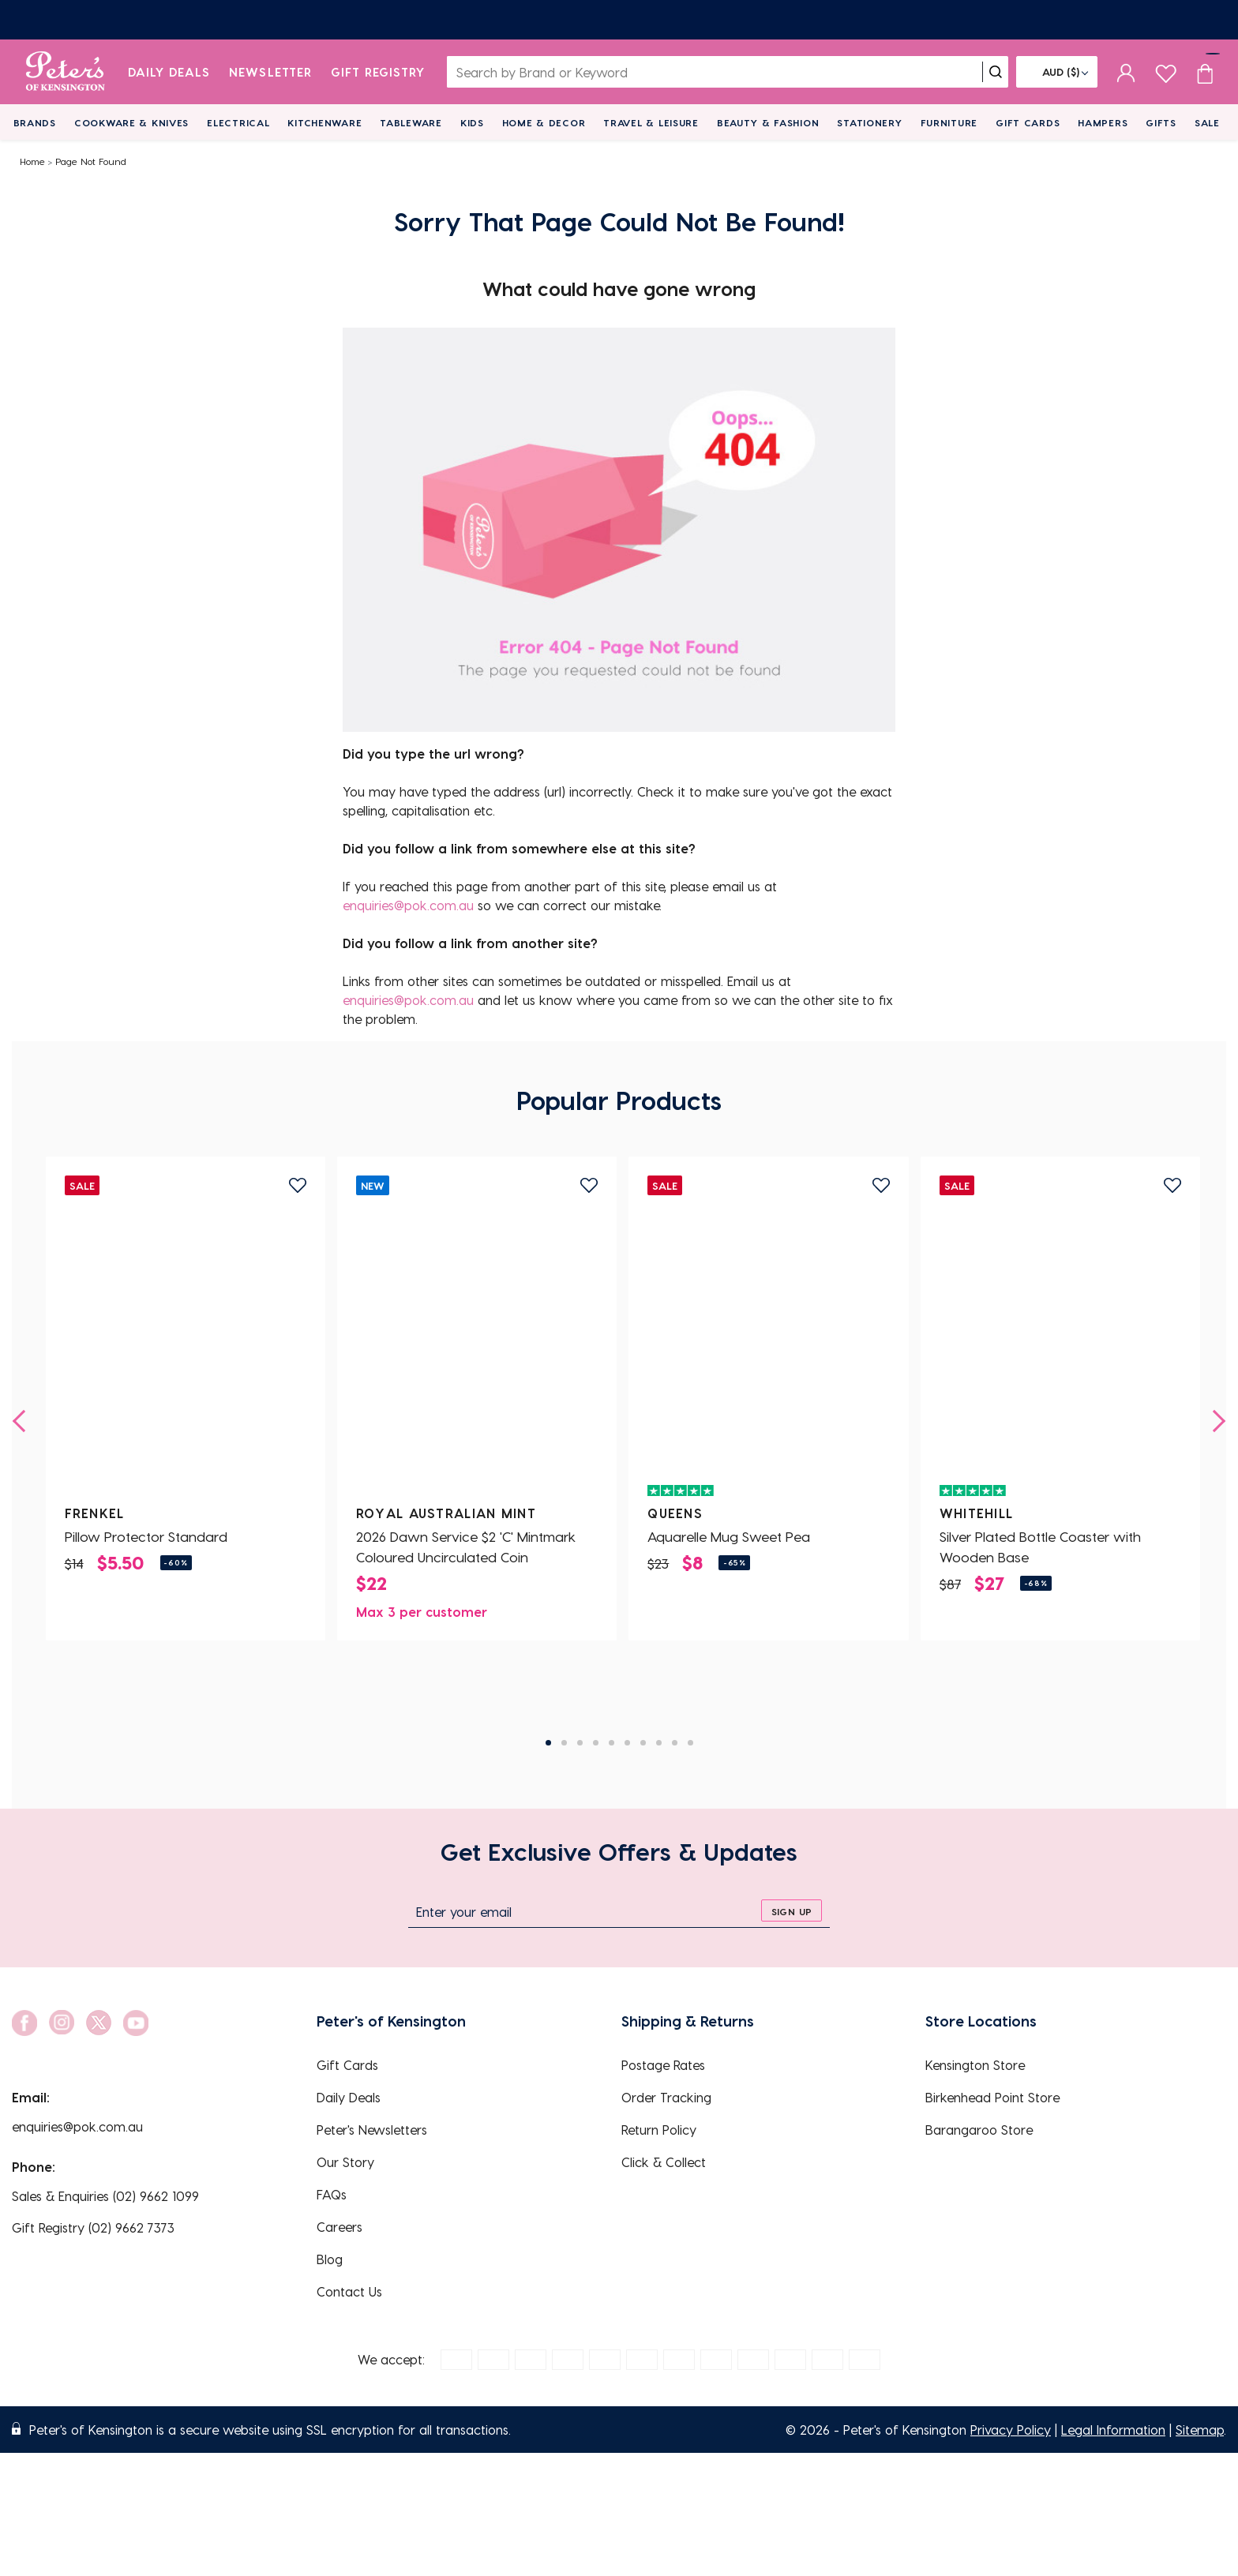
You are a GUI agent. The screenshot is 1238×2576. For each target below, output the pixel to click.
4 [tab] (595, 1742)
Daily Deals (169, 72)
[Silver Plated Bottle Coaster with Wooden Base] (1060, 1341)
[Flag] (1056, 72)
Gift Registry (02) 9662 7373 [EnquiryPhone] (93, 2227)
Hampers (1102, 122)
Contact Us (349, 2291)
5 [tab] (611, 1742)
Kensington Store (975, 2064)
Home (32, 161)
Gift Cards (1028, 122)
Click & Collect (663, 2161)
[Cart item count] (1205, 72)
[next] (1214, 1421)
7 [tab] (643, 1742)
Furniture (949, 122)
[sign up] (791, 1910)
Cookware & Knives (131, 122)
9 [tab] (674, 1742)
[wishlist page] (1165, 71)
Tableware (410, 122)
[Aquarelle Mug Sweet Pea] (768, 1341)
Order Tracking (666, 2097)
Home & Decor (544, 122)
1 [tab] (548, 1742)
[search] (995, 72)
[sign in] (1126, 72)
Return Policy (658, 2129)
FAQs (332, 2194)
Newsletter (270, 72)
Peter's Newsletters (372, 2129)
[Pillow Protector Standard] (185, 1341)
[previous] (24, 1421)
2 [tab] (564, 1742)
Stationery (869, 122)
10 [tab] (690, 1742)
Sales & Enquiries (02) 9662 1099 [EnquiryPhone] (105, 2195)
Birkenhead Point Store (992, 2097)
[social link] (24, 2023)
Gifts (1161, 122)
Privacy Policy (1010, 2429)
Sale (1207, 122)
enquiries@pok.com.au (408, 905)
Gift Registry (378, 72)
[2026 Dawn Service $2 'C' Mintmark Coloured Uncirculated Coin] (477, 1341)
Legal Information (1113, 2429)
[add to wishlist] (297, 1185)
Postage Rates (663, 2064)
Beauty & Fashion (768, 122)
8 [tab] (659, 1742)
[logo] (65, 72)
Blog (330, 2259)
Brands (34, 122)
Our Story (345, 2161)
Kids (472, 122)
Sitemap (1200, 2429)
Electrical (238, 122)
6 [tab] (627, 1742)
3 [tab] (580, 1742)
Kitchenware (324, 122)
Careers (339, 2226)
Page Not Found (90, 161)
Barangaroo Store (979, 2129)
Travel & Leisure (651, 122)
